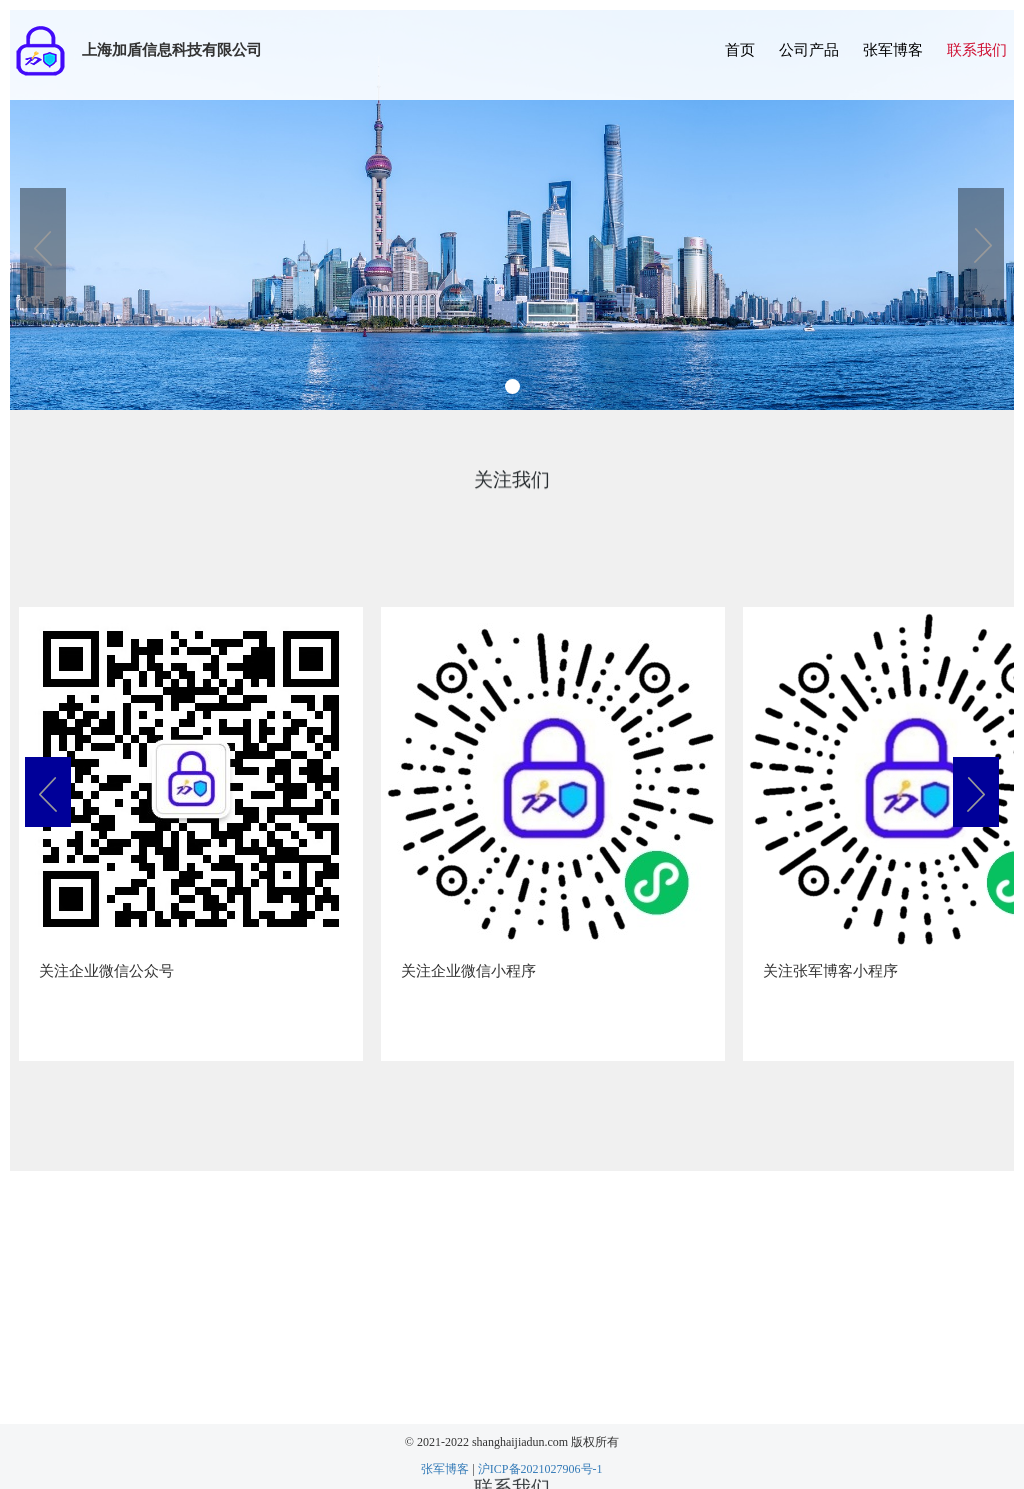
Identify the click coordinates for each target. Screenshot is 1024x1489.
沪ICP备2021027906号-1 (540, 1469)
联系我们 (977, 50)
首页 (740, 50)
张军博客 (893, 50)
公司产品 (809, 50)
